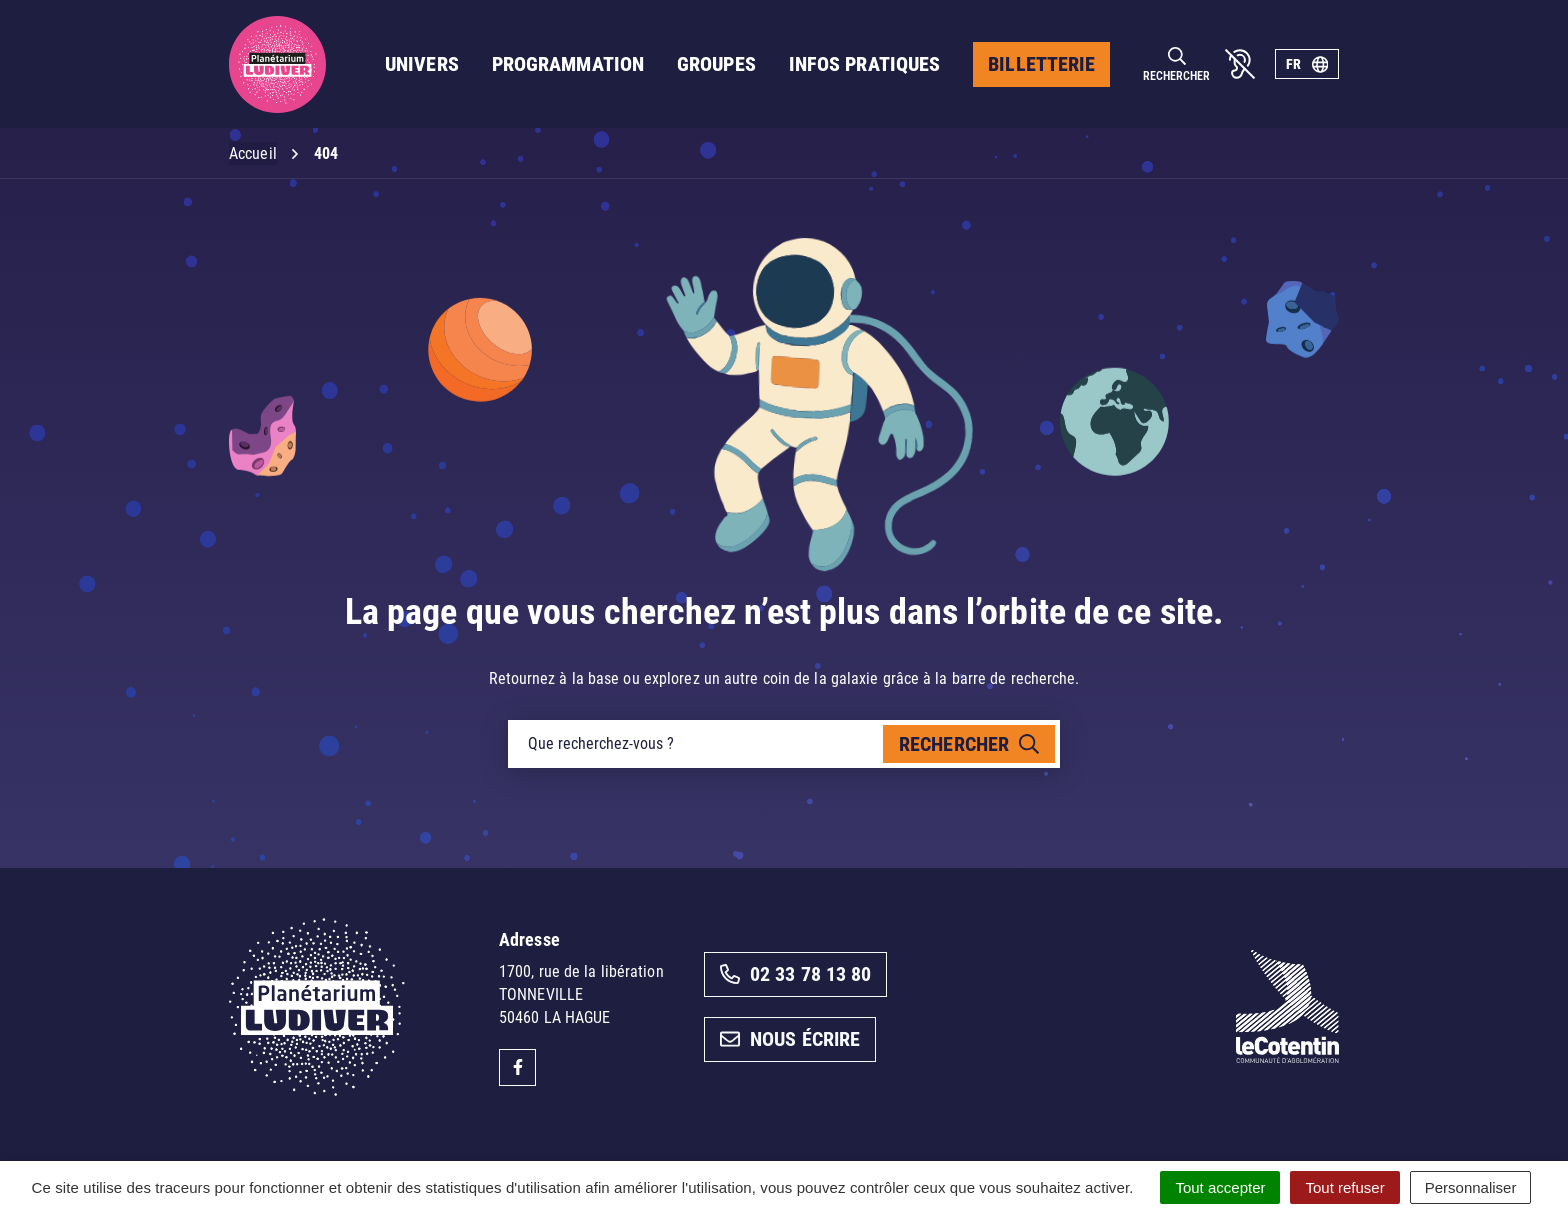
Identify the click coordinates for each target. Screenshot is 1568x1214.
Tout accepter (1220, 1187)
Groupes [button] (716, 64)
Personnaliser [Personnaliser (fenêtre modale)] (1471, 1187)
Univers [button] (422, 64)
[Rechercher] (1176, 64)
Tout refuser (1344, 1187)
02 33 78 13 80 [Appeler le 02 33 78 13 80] (795, 974)
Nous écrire (790, 1039)
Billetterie (1041, 64)
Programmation (568, 64)
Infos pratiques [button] (865, 64)
